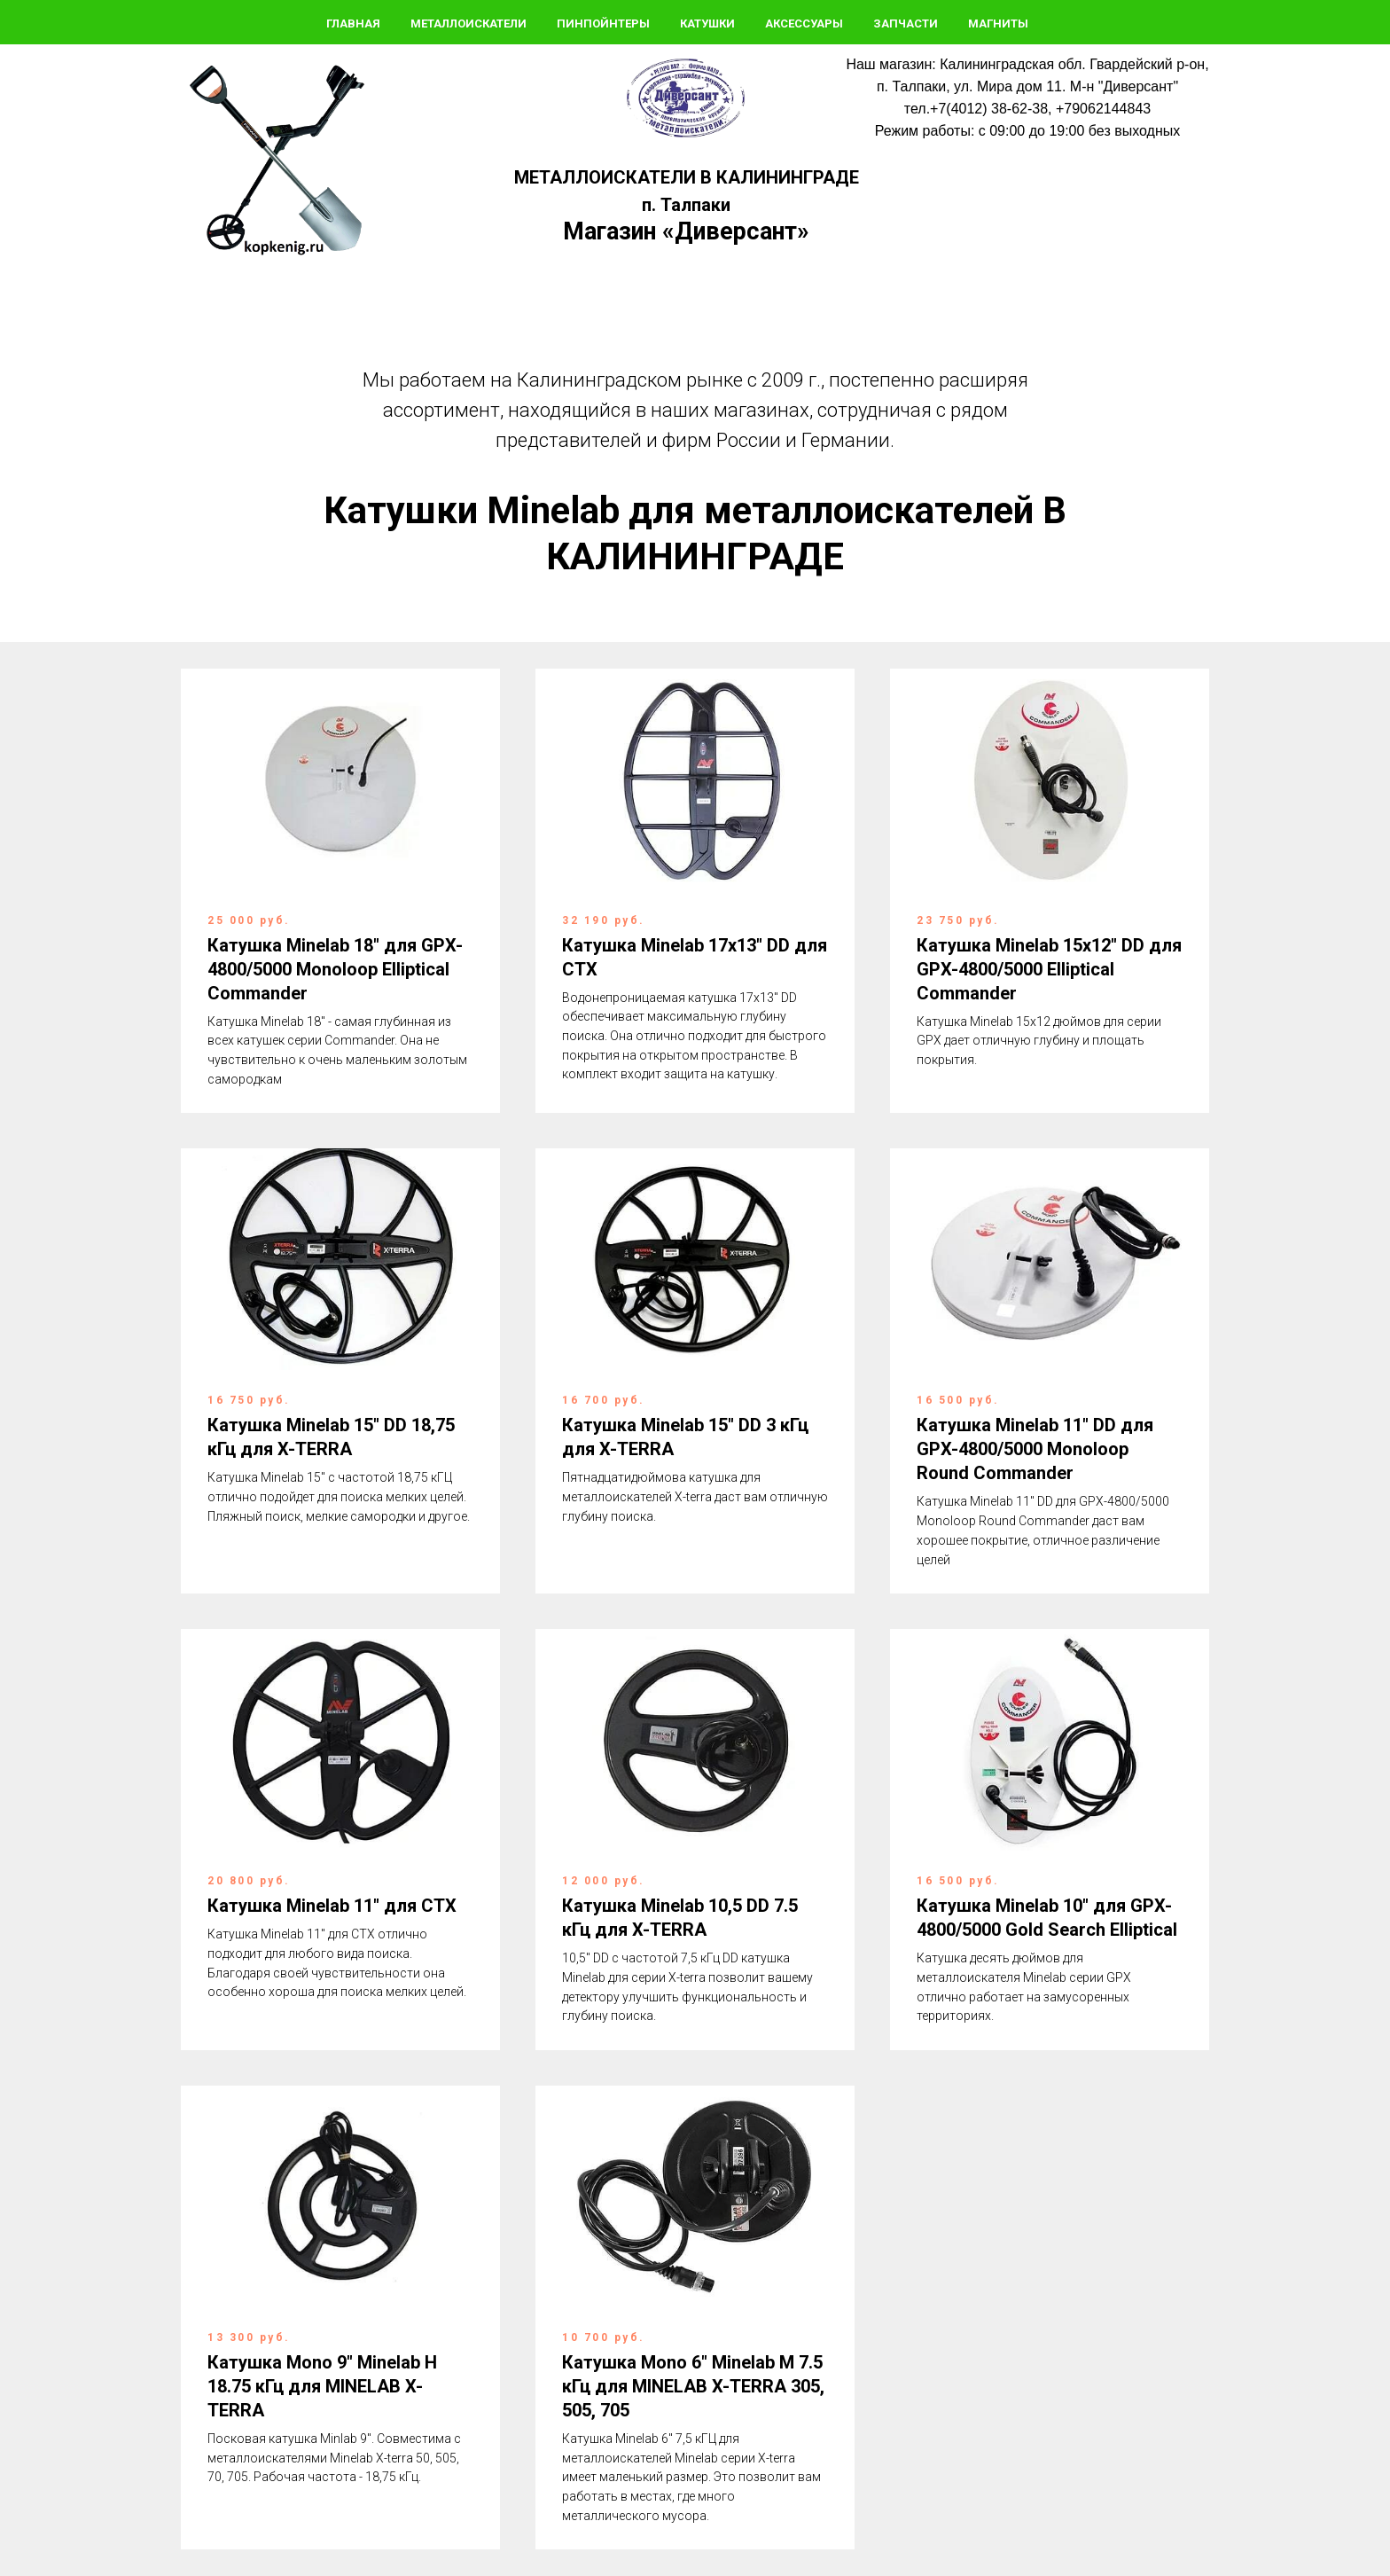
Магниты (998, 23)
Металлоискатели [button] (468, 23)
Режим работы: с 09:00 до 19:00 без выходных (1027, 130)
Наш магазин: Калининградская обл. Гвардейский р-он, (1027, 64)
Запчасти (905, 23)
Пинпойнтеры (603, 23)
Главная (353, 23)
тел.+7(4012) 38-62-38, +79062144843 (1027, 108)
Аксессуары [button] (804, 23)
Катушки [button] (707, 23)
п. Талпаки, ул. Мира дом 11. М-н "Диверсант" (1027, 86)
